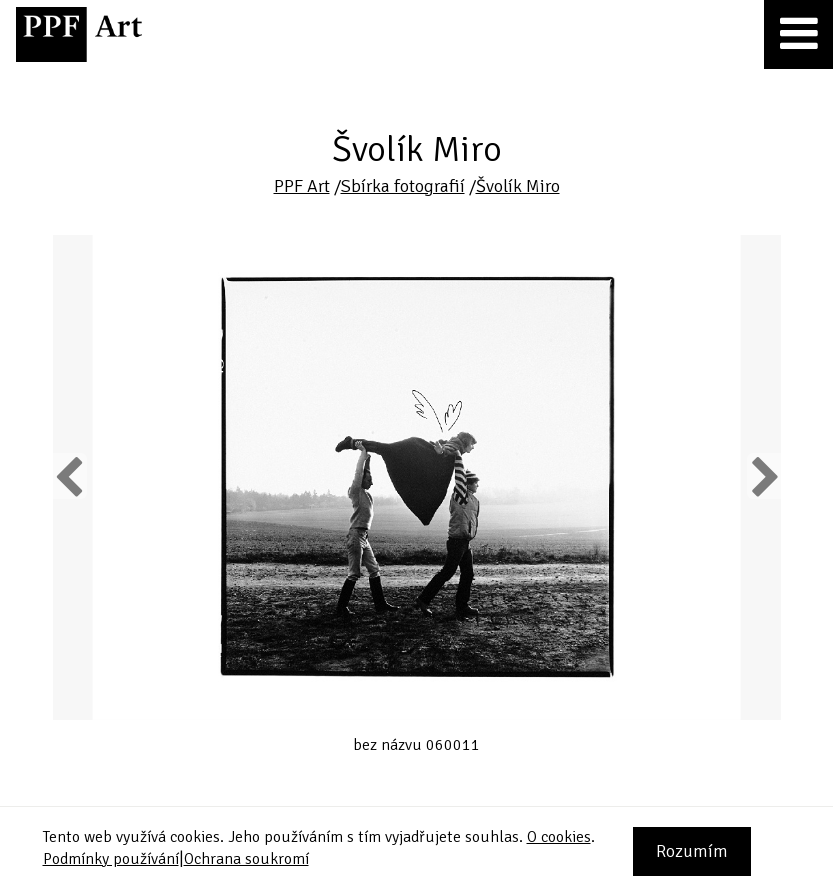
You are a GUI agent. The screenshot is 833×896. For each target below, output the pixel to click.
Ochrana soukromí (246, 859)
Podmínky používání (111, 859)
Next (763, 476)
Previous (70, 476)
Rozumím (692, 851)
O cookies (559, 837)
